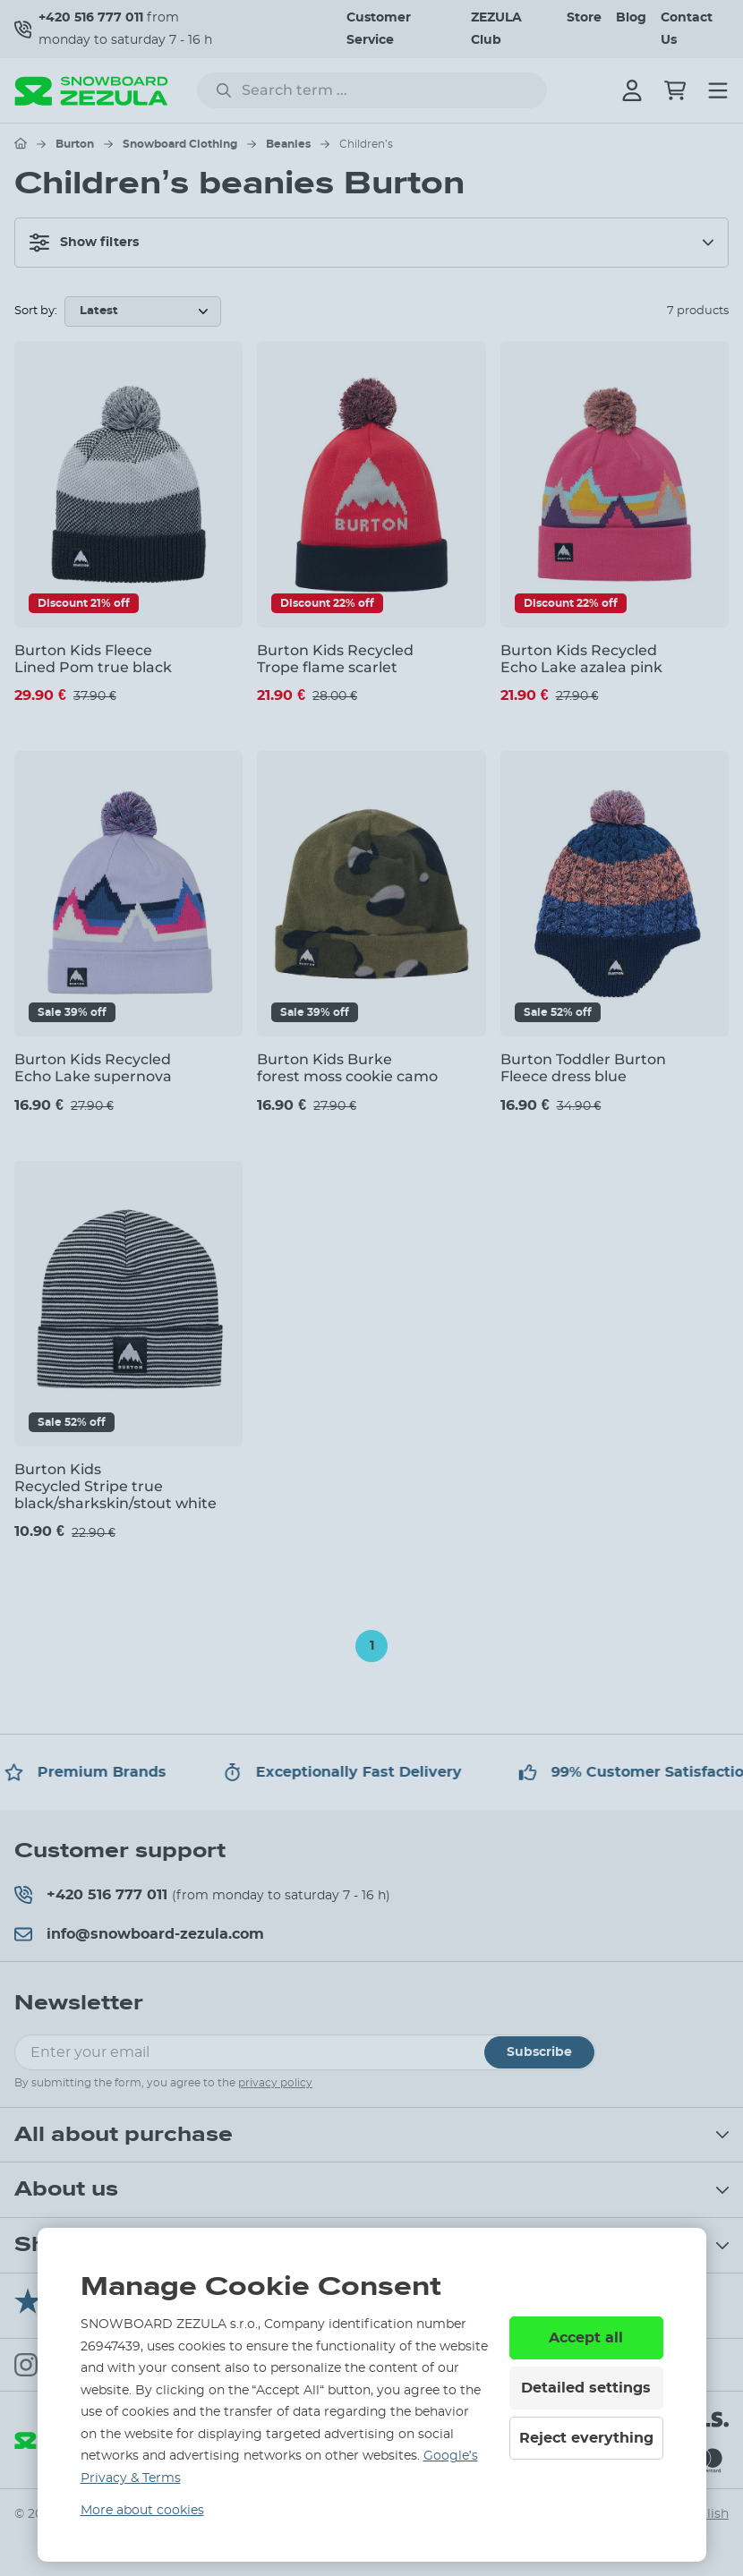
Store (584, 18)
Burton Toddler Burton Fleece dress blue (583, 1068)
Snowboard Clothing (180, 144)
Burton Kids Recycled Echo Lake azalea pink (581, 659)
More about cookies (142, 2510)
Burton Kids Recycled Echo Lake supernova (93, 1068)
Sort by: (35, 311)
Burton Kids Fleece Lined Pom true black (93, 659)
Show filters (84, 242)
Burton (75, 144)
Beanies (288, 144)
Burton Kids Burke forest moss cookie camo (347, 1068)
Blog (631, 18)
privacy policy (275, 2082)
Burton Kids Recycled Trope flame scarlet (335, 659)
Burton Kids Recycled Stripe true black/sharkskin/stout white (115, 1486)
